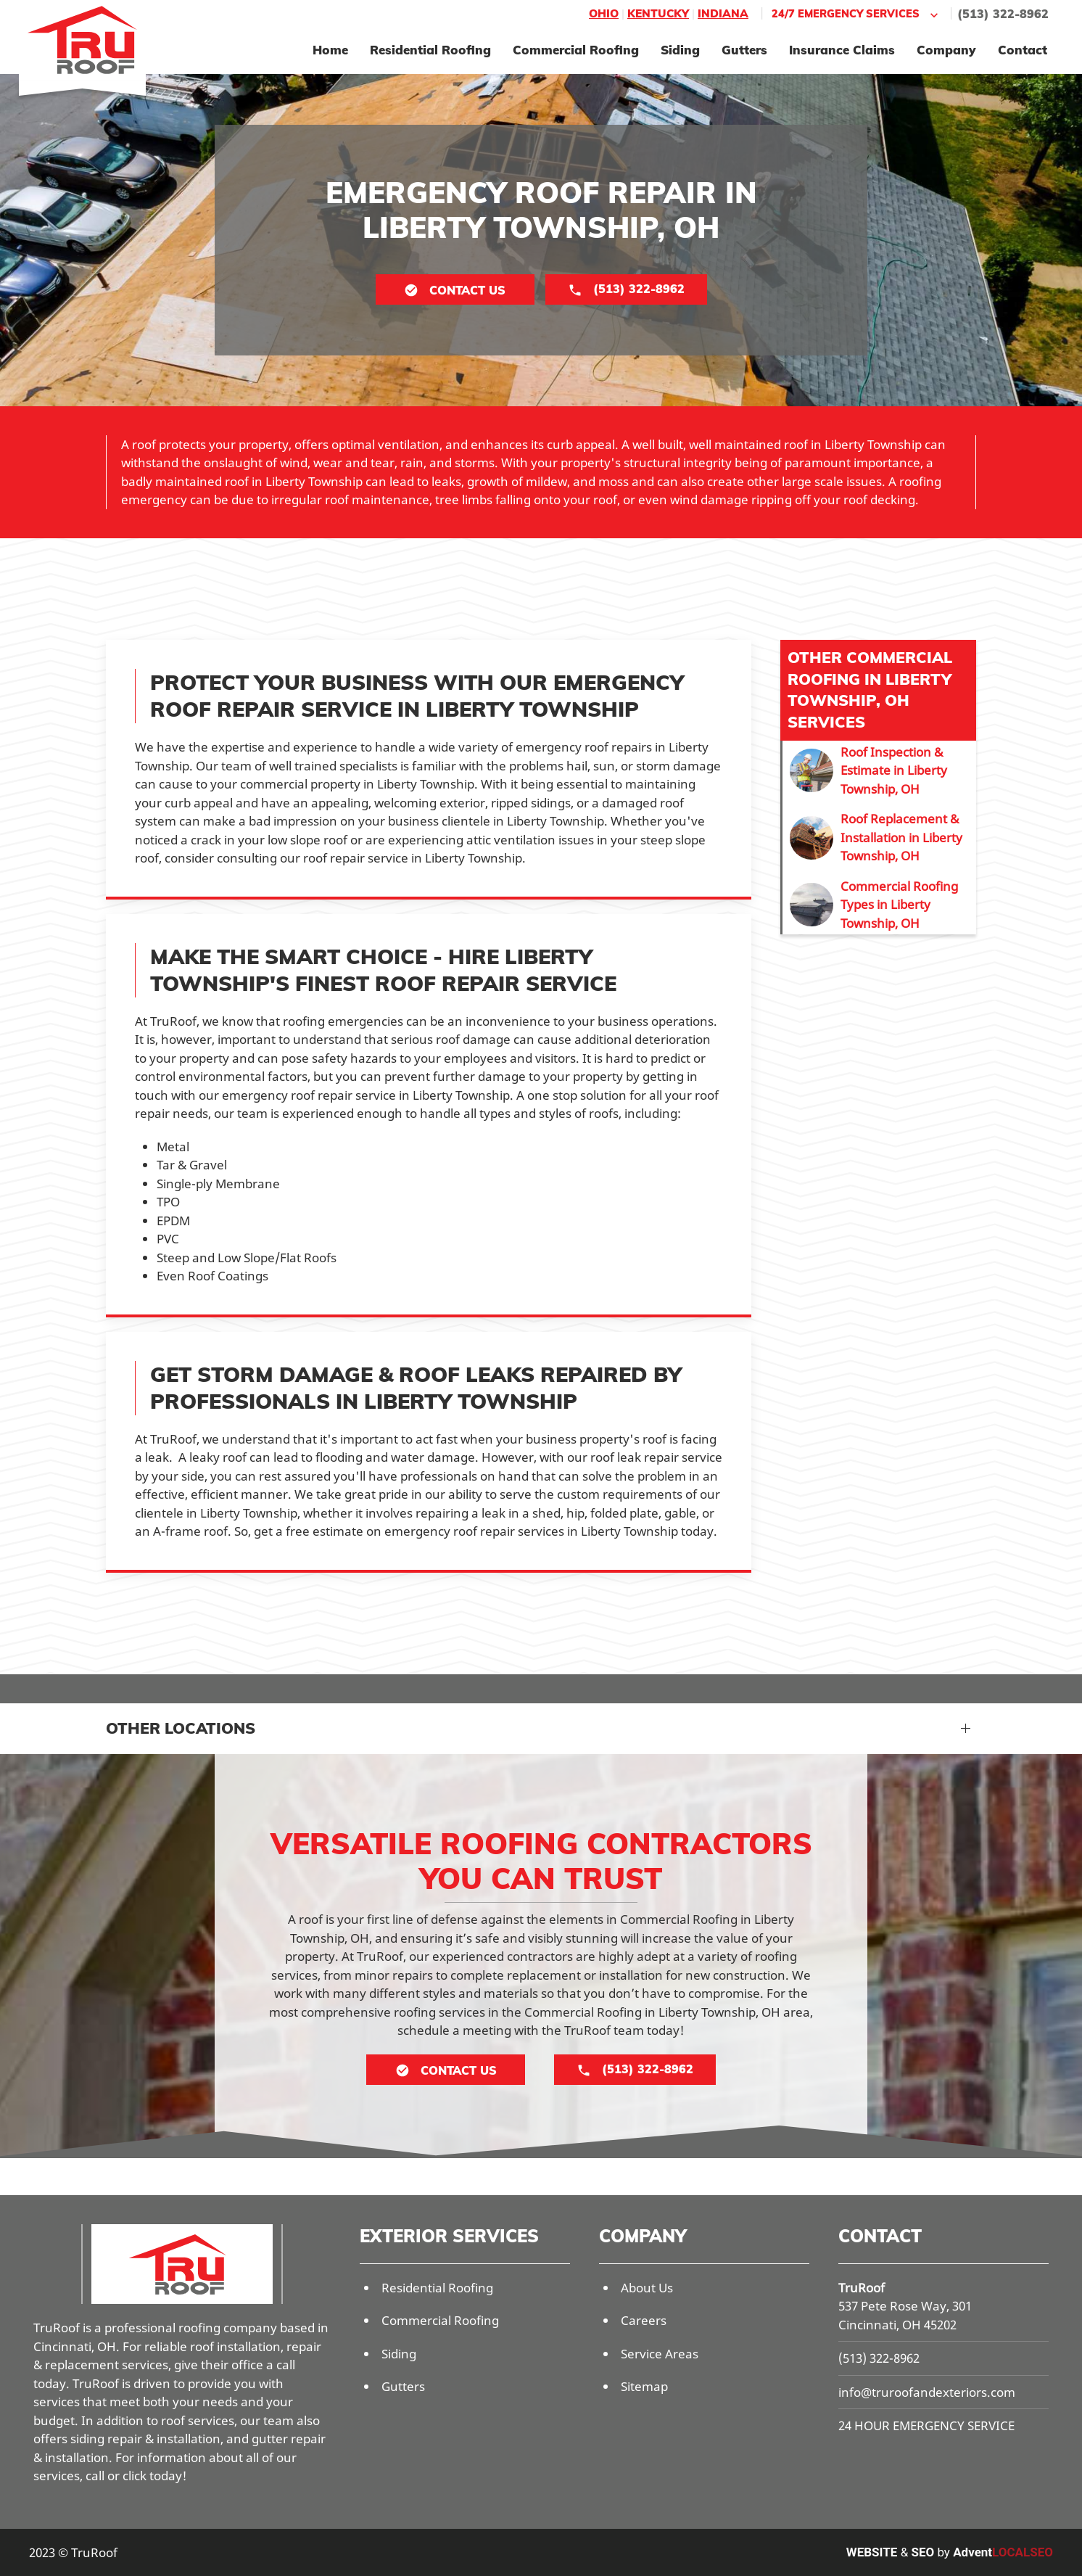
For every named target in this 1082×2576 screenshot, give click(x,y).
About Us (647, 2287)
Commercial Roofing (576, 49)
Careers (643, 2320)
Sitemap (644, 2386)
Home (330, 49)
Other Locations (180, 1728)
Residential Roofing (430, 49)
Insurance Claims (842, 49)
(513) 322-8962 (1003, 14)
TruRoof (861, 2287)
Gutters (744, 49)
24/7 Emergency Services (856, 14)
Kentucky (658, 13)
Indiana (723, 13)
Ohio (604, 13)
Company (946, 49)
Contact (1022, 49)
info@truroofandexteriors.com (926, 2392)
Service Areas (659, 2353)
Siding (680, 49)
